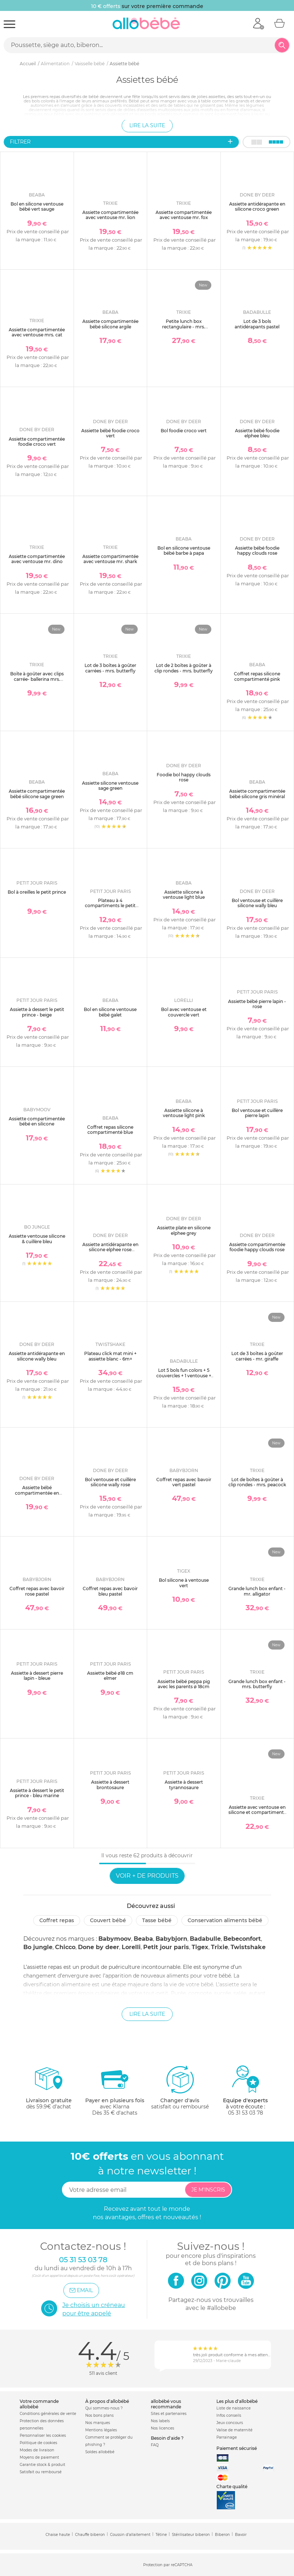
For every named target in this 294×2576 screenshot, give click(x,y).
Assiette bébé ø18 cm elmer (110, 1675)
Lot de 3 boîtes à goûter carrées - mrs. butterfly (110, 668)
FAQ (154, 2445)
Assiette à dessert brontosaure (110, 1784)
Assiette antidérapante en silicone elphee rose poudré (110, 1250)
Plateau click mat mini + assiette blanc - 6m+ (110, 1356)
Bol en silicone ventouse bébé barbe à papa (183, 550)
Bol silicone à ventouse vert (184, 1582)
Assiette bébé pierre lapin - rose (257, 1004)
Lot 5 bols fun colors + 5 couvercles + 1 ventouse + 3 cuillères (183, 1375)
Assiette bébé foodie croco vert (110, 433)
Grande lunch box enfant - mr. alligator (257, 1591)
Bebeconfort (242, 1938)
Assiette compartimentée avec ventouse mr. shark (110, 559)
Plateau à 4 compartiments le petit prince (110, 906)
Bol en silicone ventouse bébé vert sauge (37, 206)
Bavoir (241, 2534)
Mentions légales (101, 2430)
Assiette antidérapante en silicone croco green (257, 206)
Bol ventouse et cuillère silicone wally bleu (257, 903)
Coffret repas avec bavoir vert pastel (183, 1482)
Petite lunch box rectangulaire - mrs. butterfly (183, 327)
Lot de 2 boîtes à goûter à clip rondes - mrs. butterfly (183, 668)
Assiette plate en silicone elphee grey (184, 1230)
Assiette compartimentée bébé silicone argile (110, 324)
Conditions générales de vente (48, 2413)
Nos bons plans (99, 2415)
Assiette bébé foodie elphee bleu (257, 433)
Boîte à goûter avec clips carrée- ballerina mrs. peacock (37, 679)
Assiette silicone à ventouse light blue (184, 894)
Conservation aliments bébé (225, 1920)
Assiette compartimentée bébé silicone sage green (37, 793)
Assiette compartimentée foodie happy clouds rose (257, 1247)
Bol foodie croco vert (184, 430)
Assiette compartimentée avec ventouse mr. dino (37, 559)
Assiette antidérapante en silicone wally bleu (37, 1356)
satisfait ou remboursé (180, 2087)
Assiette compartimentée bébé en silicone (37, 1121)
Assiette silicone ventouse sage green (110, 785)
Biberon (222, 2534)
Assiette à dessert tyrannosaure (184, 1784)
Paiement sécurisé (236, 2448)
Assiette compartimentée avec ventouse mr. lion (110, 215)
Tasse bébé (157, 1920)
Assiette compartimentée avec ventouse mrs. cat (37, 332)
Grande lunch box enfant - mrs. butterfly (257, 1684)
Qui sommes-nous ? (104, 2408)
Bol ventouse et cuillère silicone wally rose (110, 1482)
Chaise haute (58, 2534)
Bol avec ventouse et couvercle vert (184, 1012)
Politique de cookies (38, 2442)
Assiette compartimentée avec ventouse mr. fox (184, 215)
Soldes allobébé (99, 2452)
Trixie (219, 1947)
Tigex (200, 1947)
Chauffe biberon (90, 2534)
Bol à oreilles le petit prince (37, 892)
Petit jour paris (166, 1947)
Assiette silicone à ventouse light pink (184, 1113)
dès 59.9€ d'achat (49, 2090)
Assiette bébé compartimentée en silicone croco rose (37, 1493)
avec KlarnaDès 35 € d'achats (114, 2090)
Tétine (161, 2534)
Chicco (65, 1947)
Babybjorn (171, 1938)
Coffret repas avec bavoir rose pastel (36, 1591)
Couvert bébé (108, 1920)
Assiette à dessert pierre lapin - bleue (37, 1675)
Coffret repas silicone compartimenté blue (110, 1129)
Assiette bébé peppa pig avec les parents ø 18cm (183, 1684)
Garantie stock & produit (42, 2464)
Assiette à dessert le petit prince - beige (37, 1012)
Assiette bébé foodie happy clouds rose (257, 550)
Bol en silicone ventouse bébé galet (110, 1012)
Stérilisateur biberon (191, 2534)
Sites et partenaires (169, 2413)
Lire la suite (147, 125)
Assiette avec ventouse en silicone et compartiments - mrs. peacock (257, 1812)
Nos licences (162, 2428)
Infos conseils (228, 2415)
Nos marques (97, 2422)
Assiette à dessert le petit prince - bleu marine (37, 1793)
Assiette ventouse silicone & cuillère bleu (37, 1238)
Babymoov (114, 1938)
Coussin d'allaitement (130, 2534)
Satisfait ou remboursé (41, 2472)
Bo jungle (37, 1947)
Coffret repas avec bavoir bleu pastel (110, 1591)
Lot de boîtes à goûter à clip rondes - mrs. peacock (257, 1482)
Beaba (143, 1938)
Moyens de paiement (39, 2457)
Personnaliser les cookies (43, 2435)
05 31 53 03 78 (245, 2112)
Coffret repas (56, 1920)
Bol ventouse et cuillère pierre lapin (257, 1113)
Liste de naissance (233, 2408)
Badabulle (205, 1938)
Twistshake (248, 1947)
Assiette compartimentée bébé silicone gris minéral (257, 793)
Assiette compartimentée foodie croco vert (37, 441)
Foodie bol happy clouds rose (184, 777)
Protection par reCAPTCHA (167, 2565)
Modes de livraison (37, 2450)
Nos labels (160, 2421)
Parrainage (226, 2437)
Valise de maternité (234, 2430)
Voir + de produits (147, 1875)
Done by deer (98, 1947)
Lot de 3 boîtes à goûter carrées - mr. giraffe (257, 1356)
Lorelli (131, 1947)
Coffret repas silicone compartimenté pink (257, 676)
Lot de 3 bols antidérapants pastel (257, 324)
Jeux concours (229, 2422)
